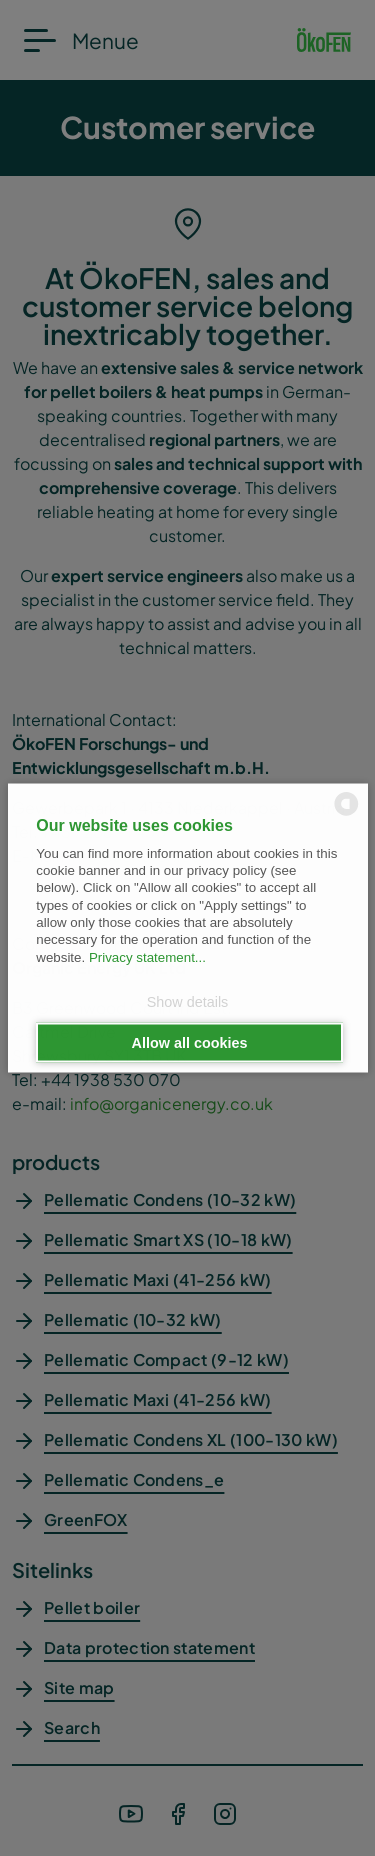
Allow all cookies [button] (190, 1043)
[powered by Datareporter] (346, 814)
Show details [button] (188, 1001)
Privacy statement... (147, 956)
